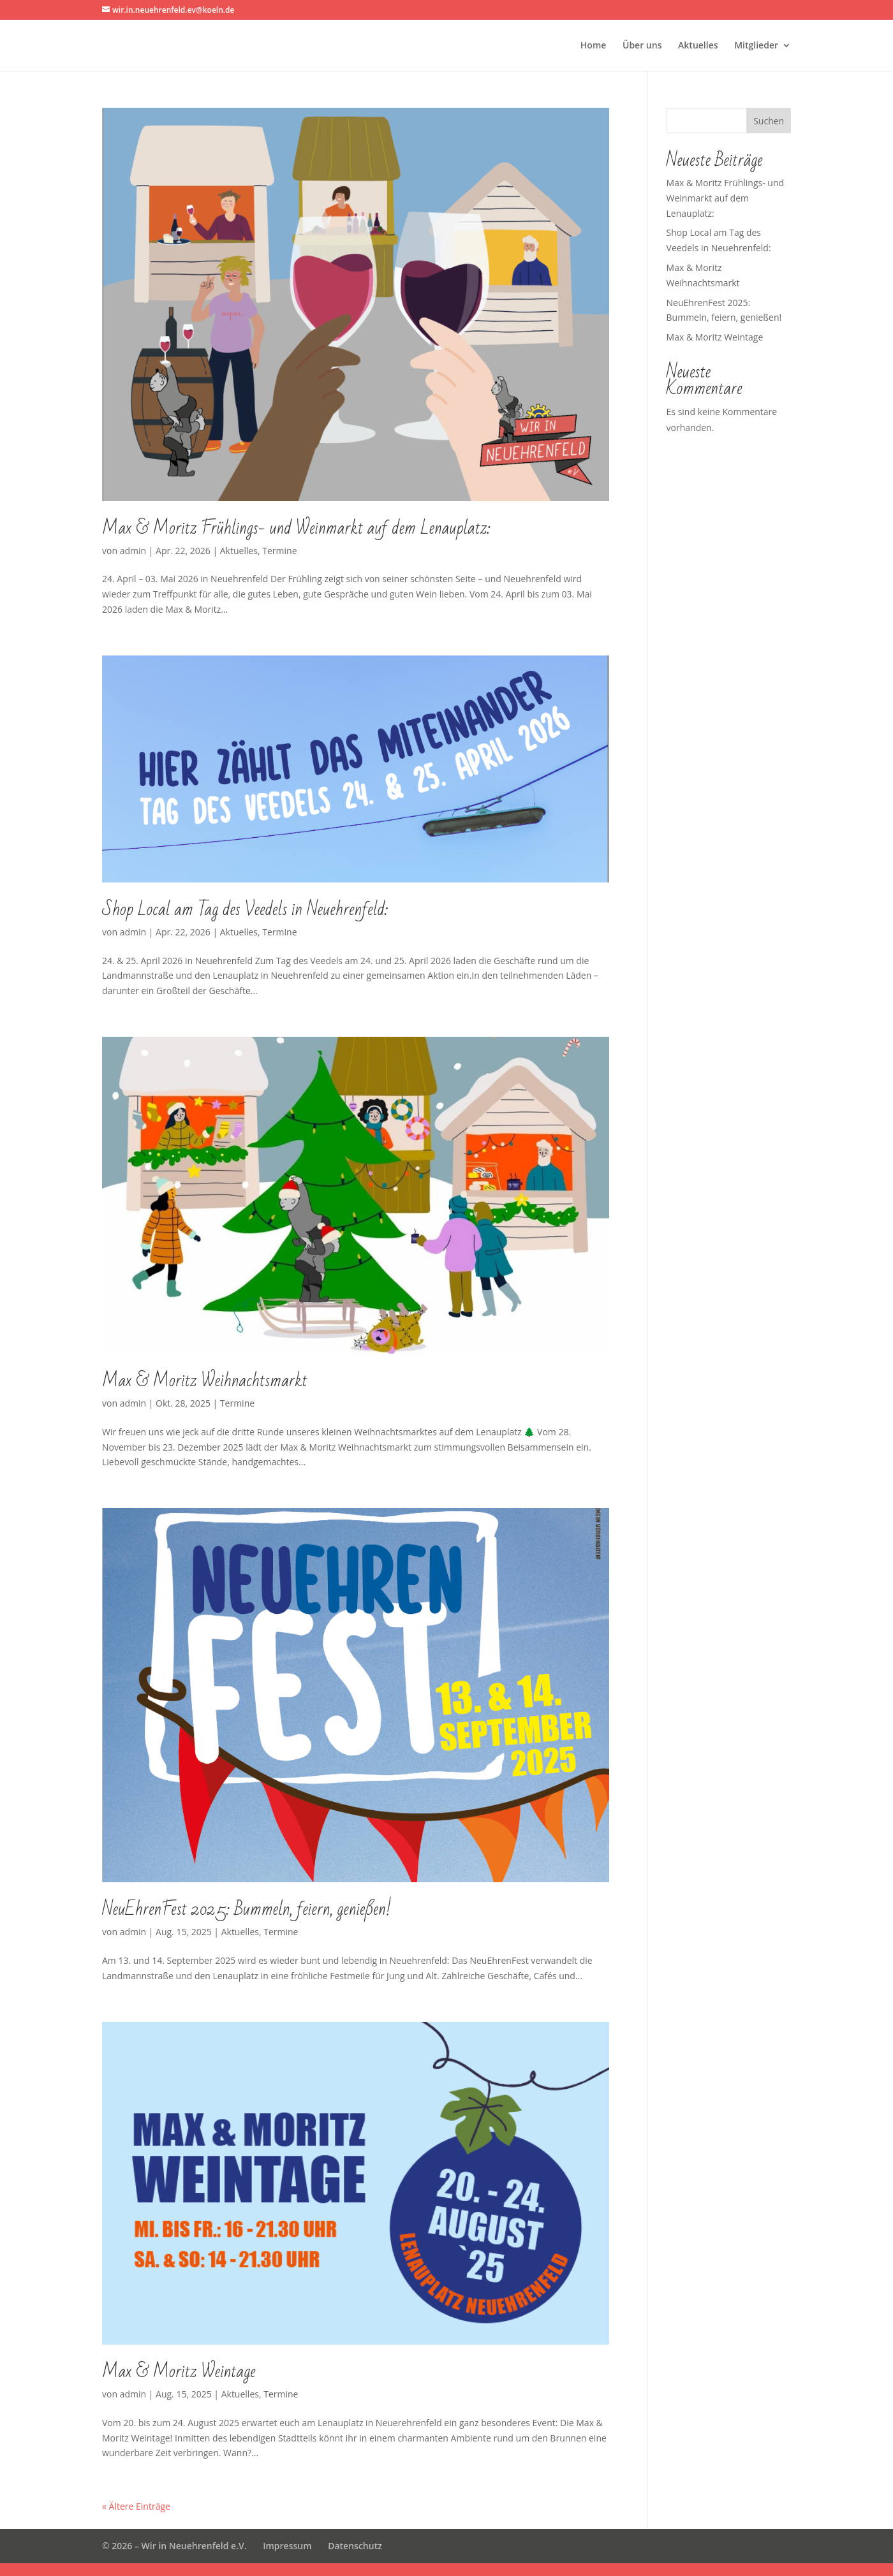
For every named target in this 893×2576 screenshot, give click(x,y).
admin (133, 551)
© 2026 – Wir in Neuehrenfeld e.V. (174, 2546)
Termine (279, 551)
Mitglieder (756, 46)
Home (593, 46)
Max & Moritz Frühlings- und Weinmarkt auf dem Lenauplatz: (296, 528)
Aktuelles (698, 46)
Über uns (642, 46)
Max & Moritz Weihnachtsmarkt (204, 1381)
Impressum (287, 2546)
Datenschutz (355, 2546)
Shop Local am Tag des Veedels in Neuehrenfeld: (245, 909)
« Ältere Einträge (136, 2506)
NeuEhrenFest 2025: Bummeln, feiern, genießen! (246, 1909)
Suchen (768, 121)
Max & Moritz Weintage (179, 2371)
